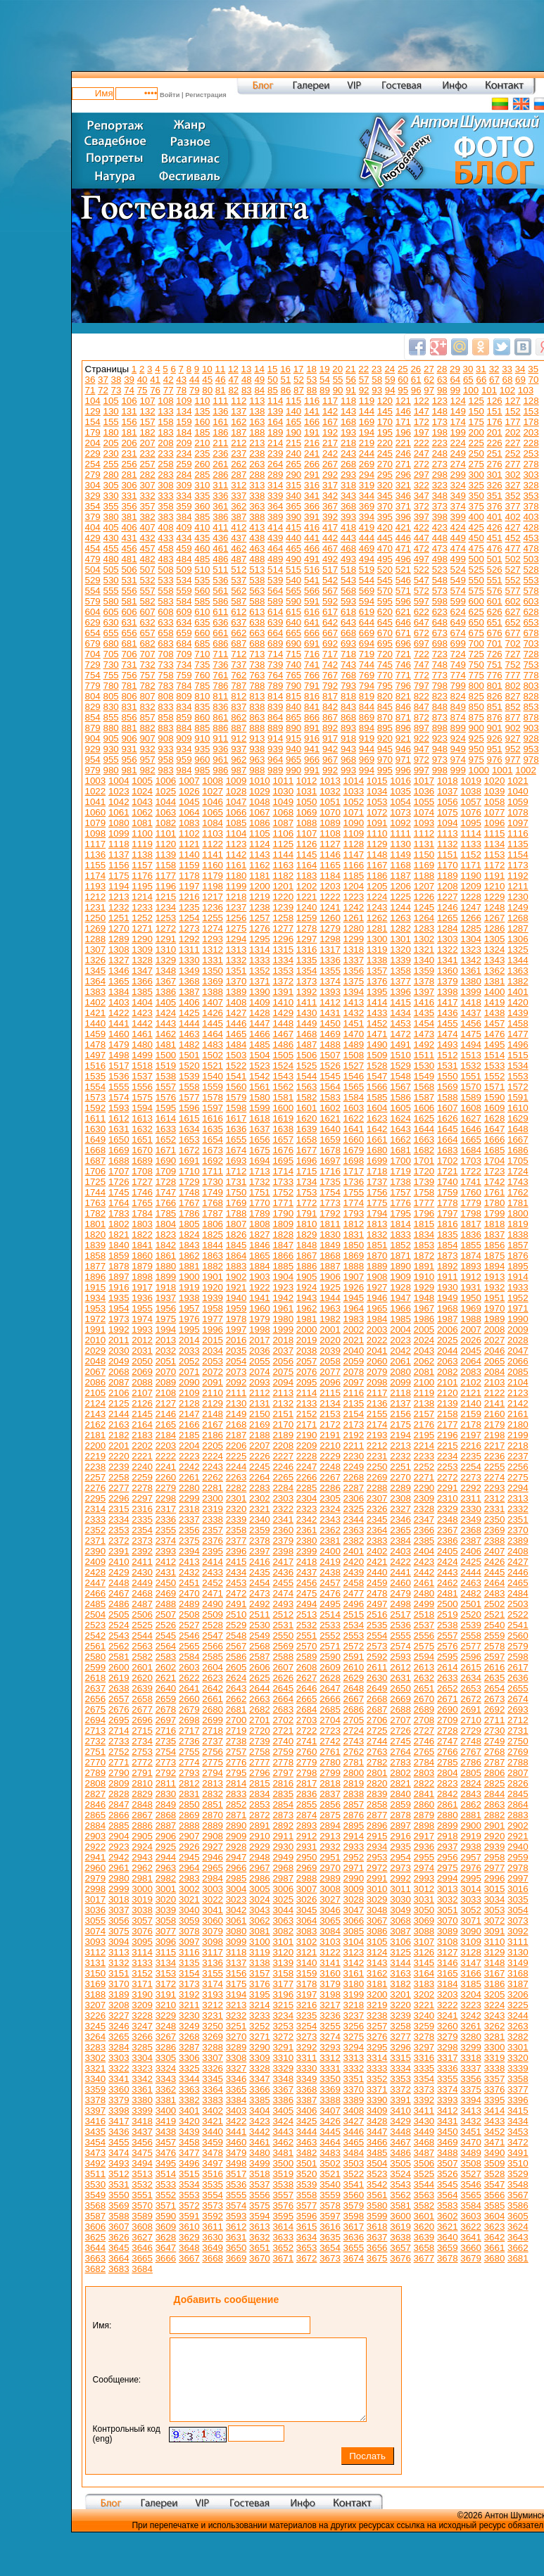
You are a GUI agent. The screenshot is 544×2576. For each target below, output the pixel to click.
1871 (400, 1255)
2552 (330, 1635)
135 (202, 411)
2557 (447, 1635)
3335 (424, 2068)
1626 (447, 1118)
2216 (470, 1445)
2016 (236, 1340)
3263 (518, 2026)
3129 (494, 1952)
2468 (142, 1593)
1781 (518, 1203)
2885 (118, 1825)
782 (147, 685)
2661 (212, 1699)
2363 (354, 1530)
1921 (236, 1287)
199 (458, 432)
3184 (447, 1984)
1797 (447, 1213)
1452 (377, 1023)
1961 (282, 1308)
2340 (259, 1519)
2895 (354, 1825)
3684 (142, 2269)
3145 (424, 1963)
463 (257, 548)
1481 (166, 1044)
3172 (166, 1984)
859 (183, 717)
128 (530, 400)
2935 (400, 1846)
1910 (424, 1276)
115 (293, 400)
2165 (166, 1424)
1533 (494, 1065)
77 (168, 390)
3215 (282, 2005)
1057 (470, 802)
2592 (377, 1656)
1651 (142, 1139)
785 (202, 685)
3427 (354, 2121)
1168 (400, 865)
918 (348, 738)
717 (330, 654)
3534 (189, 2184)
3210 (166, 2005)
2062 (424, 1361)
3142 (354, 1963)
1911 (447, 1276)
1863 (212, 1255)
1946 (377, 1298)
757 (147, 675)
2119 (424, 1393)
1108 (330, 833)
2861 (447, 1804)
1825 (212, 1234)
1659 (330, 1139)
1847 (282, 1245)
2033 (189, 1350)
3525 (424, 2174)
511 (220, 569)
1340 (424, 960)
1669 (118, 1150)
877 (512, 717)
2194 (400, 1435)
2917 (424, 1836)
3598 (354, 2216)
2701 (259, 1720)
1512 (447, 1055)
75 (142, 390)
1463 (189, 1034)
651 (494, 622)
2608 (306, 1667)
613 (257, 612)
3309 (259, 2057)
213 (257, 443)
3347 (259, 2079)
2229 (330, 1456)
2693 (518, 1709)
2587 (259, 1656)
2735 (166, 1741)
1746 (142, 1192)
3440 (212, 2131)
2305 (330, 1498)
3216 (306, 2005)
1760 (470, 1192)
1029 (259, 791)
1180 (236, 875)
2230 (354, 1456)
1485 (259, 1044)
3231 (212, 2015)
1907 (354, 1276)
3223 (470, 2005)
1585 (377, 1097)
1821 (118, 1234)
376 (494, 506)
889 (275, 728)
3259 (424, 2026)
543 (348, 580)
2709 (447, 1720)
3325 (189, 2068)
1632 (142, 1129)
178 (530, 422)
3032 (447, 1899)
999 (458, 770)
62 (429, 379)
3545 (447, 2184)
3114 (142, 1952)
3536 (236, 2184)
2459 (377, 1583)
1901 (212, 1276)
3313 (354, 2057)
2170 (282, 1424)
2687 (377, 1709)
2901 (494, 1825)
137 (238, 411)
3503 (354, 2163)
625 (476, 612)
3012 (424, 1889)
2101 (447, 1382)
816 (312, 696)
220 (385, 443)
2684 (306, 1709)
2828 (118, 1794)
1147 (354, 854)
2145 (142, 1414)
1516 (95, 1065)
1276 (259, 928)
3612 (236, 2226)
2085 (518, 1371)
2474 (282, 1593)
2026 (470, 1340)
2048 (95, 1361)
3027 (330, 1899)
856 (129, 717)
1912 (470, 1276)
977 (512, 759)
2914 (354, 1836)
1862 (189, 1255)
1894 (494, 1266)
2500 (447, 1604)
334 (183, 495)
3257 (377, 2026)
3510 (518, 2163)
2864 (518, 1804)
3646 (142, 2247)
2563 (142, 1646)
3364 (212, 2089)
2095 (306, 1382)
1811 (330, 1224)
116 (312, 400)
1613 (142, 1118)
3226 (95, 2015)
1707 (118, 1171)
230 (111, 453)
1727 (142, 1181)
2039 (330, 1350)
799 (458, 685)
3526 (447, 2174)
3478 (212, 2152)
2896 (377, 1825)
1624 (400, 1118)
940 (293, 749)
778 (530, 675)
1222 (330, 897)
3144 (400, 1963)
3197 (306, 1994)
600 (476, 601)
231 (129, 453)
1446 (236, 1023)
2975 (447, 1868)
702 (512, 643)
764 (275, 675)
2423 (424, 1561)
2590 (330, 1656)
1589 (470, 1097)
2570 (306, 1646)
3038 (142, 1910)
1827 (259, 1234)
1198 (212, 886)
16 (285, 369)
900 (476, 728)
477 (512, 548)
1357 (377, 970)
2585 (212, 1656)
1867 (306, 1255)
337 (238, 495)
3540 (330, 2184)
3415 (518, 2110)
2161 (518, 1414)
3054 (518, 1910)
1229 (494, 897)
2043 (424, 1350)
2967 (259, 1868)
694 (366, 643)
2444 (470, 1572)
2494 (306, 1604)
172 (421, 422)
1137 (118, 854)
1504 (259, 1055)
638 (257, 622)
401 (494, 517)
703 (530, 643)
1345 (95, 970)
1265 (447, 918)
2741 (306, 1741)
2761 (330, 1751)
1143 (259, 854)
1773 (330, 1203)
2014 (189, 1340)
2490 (212, 1604)
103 (525, 390)
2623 (212, 1678)
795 (385, 685)
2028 (518, 1340)
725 (476, 654)
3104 (354, 1941)
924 (458, 738)
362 (238, 506)
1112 (424, 833)
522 (421, 569)
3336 (447, 2068)
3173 (189, 1984)
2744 (377, 1741)
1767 (189, 1203)
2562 (118, 1646)
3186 (494, 1984)
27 (429, 369)
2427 (518, 1561)
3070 (447, 1920)
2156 (400, 1414)
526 (494, 569)
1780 (494, 1203)
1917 (142, 1287)
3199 (354, 1994)
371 (403, 506)
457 (147, 548)
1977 (212, 1319)
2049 (118, 1361)
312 (238, 485)
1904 (282, 1276)
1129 (377, 844)
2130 (236, 1403)
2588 (282, 1656)
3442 (259, 2131)
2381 (330, 1540)
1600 (282, 1108)
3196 (282, 1994)
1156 (118, 865)
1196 (166, 886)
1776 (400, 1203)
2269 (377, 1477)
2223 (189, 1456)
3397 (95, 2110)
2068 (118, 1371)
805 (111, 696)
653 (530, 622)
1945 (354, 1298)
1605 (400, 1108)
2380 (306, 1540)
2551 (306, 1635)
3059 (189, 1920)
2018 (282, 1340)
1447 (259, 1023)
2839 (377, 1794)
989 (275, 770)
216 (312, 443)
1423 (142, 1013)
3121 (306, 1952)
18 (311, 369)
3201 (400, 1994)
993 (348, 770)
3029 (377, 1899)
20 (337, 369)
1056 (447, 802)
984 (183, 770)
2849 (166, 1804)
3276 (377, 2036)
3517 (236, 2174)
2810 (142, 1783)
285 (202, 474)
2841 (424, 1794)
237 (238, 453)
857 (147, 717)
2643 (236, 1688)
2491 (236, 1604)
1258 (282, 918)
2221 (142, 1456)
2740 (282, 1741)
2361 (306, 1530)
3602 (447, 2216)
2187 (236, 1435)
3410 (400, 2110)
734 (183, 664)
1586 (400, 1097)
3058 (166, 1920)
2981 (142, 1878)
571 (403, 590)
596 (403, 601)
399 (458, 517)
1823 (166, 1234)
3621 (447, 2226)
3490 (494, 2152)
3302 (95, 2057)
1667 (518, 1139)
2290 (424, 1488)
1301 (400, 939)
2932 (330, 1846)
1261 (354, 918)
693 (348, 643)
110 (202, 400)
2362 (330, 1530)
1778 (447, 1203)
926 (494, 738)
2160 (494, 1414)
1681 (400, 1150)
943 (348, 749)
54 (325, 379)
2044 (447, 1350)
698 (440, 643)
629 (93, 622)
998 (440, 770)
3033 (470, 1899)
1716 (330, 1171)
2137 (400, 1403)
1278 (306, 928)
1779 (470, 1203)
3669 (236, 2258)
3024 (259, 1899)
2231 (377, 1456)
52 (298, 379)
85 (272, 390)
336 (220, 495)
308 (165, 485)
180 (111, 432)
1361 (470, 970)
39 (129, 379)
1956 (166, 1308)
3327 (236, 2068)
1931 (470, 1287)
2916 (400, 1836)
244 (366, 453)
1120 (166, 844)
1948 (424, 1298)
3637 (377, 2237)
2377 (236, 1540)
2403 (400, 1551)
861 (220, 717)
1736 (354, 1181)
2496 (354, 1604)
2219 (95, 1456)
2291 (447, 1488)
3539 (306, 2184)
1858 (95, 1255)
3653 (306, 2247)
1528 (377, 1065)
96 (416, 390)
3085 (354, 1931)
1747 (166, 1192)
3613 (259, 2226)
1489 (354, 1044)
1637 (259, 1129)
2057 (306, 1361)
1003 (95, 780)
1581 (282, 1097)
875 (476, 717)
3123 (354, 1952)
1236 (212, 907)
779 (93, 685)
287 (238, 474)
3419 (166, 2121)
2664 (282, 1699)
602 (512, 601)
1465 (236, 1034)
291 (312, 474)
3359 (95, 2089)
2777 (259, 1762)
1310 (166, 949)
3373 (424, 2089)
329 (93, 495)
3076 (142, 1931)
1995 (189, 1329)
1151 (447, 854)
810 (202, 696)
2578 (494, 1646)
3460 (236, 2142)
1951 (494, 1298)
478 (530, 548)
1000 (479, 770)
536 (220, 580)
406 (129, 527)
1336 (330, 960)
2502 (494, 1604)
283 (165, 474)
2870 (212, 1815)
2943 (142, 1857)
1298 (330, 939)
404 (93, 527)
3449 (424, 2131)
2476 (330, 1593)
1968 (447, 1308)
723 (440, 654)
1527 (354, 1065)
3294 (354, 2047)
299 (458, 474)
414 (275, 527)
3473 (95, 2152)
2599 (95, 1667)
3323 (142, 2068)
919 (366, 738)
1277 (282, 928)
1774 (354, 1203)
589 (275, 601)
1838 (518, 1234)
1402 (95, 1002)
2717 (189, 1730)
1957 (189, 1308)
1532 (470, 1065)
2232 (400, 1456)
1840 (118, 1245)
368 (348, 506)
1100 (142, 833)
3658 (424, 2247)
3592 (212, 2216)
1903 (259, 1276)
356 (129, 506)
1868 (330, 1255)
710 (202, 654)
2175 (400, 1424)
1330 (189, 960)
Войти (169, 94)
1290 (142, 939)
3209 (142, 2005)
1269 (95, 928)
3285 (142, 2047)
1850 (354, 1245)
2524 (118, 1625)
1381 (494, 981)
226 (494, 443)
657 (147, 633)
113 (257, 400)
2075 (282, 1371)
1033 (354, 791)
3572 (189, 2205)
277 (512, 464)
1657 (282, 1139)
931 (129, 749)
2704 (330, 1720)
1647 (494, 1129)
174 (458, 422)
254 (93, 464)
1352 (259, 970)
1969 (470, 1308)
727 (512, 654)
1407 (212, 1002)
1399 (470, 991)
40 (142, 379)
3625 (95, 2237)
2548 (236, 1635)
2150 (259, 1414)
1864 (236, 1255)
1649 (95, 1139)
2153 (330, 1414)
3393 (447, 2100)
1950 (470, 1298)
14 (259, 369)
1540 (212, 1076)
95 (403, 390)
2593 (400, 1656)
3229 (166, 2015)
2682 (259, 1709)
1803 (142, 1224)
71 (90, 390)
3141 (330, 1963)
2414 (212, 1561)
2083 (470, 1371)
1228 (470, 897)
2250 (377, 1466)
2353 (118, 1530)
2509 (212, 1614)
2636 (518, 1678)
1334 (282, 960)
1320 (400, 949)
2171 (306, 1424)
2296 (118, 1498)
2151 (282, 1414)
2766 (447, 1751)
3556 (259, 2195)
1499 (142, 1055)
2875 (330, 1815)
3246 (118, 2026)
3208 (118, 2005)
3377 (518, 2089)
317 (330, 485)
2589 (306, 1656)
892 (330, 728)
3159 (306, 1973)
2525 (142, 1625)
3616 (330, 2226)
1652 (166, 1139)
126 (494, 400)
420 (385, 527)
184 (183, 432)
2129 (212, 1403)
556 (129, 590)
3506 (424, 2163)
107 (147, 400)
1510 (400, 1055)
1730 (212, 1181)
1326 (95, 960)
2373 (142, 1540)
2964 (189, 1868)
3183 (424, 1984)
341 (312, 495)
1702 (447, 1160)
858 (165, 717)
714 (275, 654)
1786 (189, 1213)
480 (111, 559)
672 (421, 633)
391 (312, 517)
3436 (118, 2131)
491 (312, 559)
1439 (518, 1013)
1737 (377, 1181)
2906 (166, 1836)
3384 (236, 2100)
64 (455, 379)
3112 (95, 1952)
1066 (236, 812)
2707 (400, 1720)
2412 (166, 1561)
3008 (330, 1889)
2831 (189, 1794)
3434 (518, 2121)
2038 (306, 1350)
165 (293, 422)
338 (257, 495)
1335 (306, 960)
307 (147, 485)
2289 (400, 1488)
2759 (282, 1751)
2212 (377, 1445)
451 (494, 538)
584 (183, 601)
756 (129, 675)
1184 (330, 875)
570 (385, 590)
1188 (424, 875)
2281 (212, 1488)
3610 (189, 2226)
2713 (95, 1730)
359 (183, 506)
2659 (166, 1699)
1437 (470, 1013)
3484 (354, 2152)
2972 (377, 1868)
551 (494, 580)
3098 (212, 1941)
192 (330, 432)
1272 (166, 928)
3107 (424, 1941)
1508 (354, 1055)
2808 (95, 1783)
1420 (518, 1002)
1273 (189, 928)
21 (351, 369)
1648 (518, 1129)
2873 (282, 1815)
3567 (518, 2195)
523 (440, 569)
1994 (166, 1329)
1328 (142, 960)
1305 (494, 939)
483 (165, 559)
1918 (166, 1287)
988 (257, 770)
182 (147, 432)
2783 (400, 1762)
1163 (282, 865)
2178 (470, 1424)
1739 (424, 1181)
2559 (494, 1635)
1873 (447, 1255)
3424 (282, 2121)
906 (129, 738)
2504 (95, 1614)
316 (312, 485)
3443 (282, 2131)
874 (458, 717)
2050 (142, 1361)
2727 (424, 1730)
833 (165, 707)
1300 (377, 939)
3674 (354, 2258)
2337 (189, 1519)
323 (440, 485)
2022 (377, 1340)
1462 (166, 1034)
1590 (494, 1097)
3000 (142, 1889)
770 (385, 675)
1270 (118, 928)
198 (440, 432)
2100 (424, 1382)
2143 (95, 1414)
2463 (470, 1583)
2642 (212, 1688)
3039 (166, 1910)
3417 (118, 2121)
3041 (212, 1910)
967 (330, 759)
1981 (306, 1319)
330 (111, 495)
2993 (424, 1878)
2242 (189, 1466)
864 (275, 717)
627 (512, 612)
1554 (95, 1086)
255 (111, 464)
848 (440, 707)
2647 (330, 1688)
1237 (236, 907)
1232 (118, 907)
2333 (95, 1519)
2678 (166, 1709)
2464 (494, 1583)
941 (312, 749)
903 (530, 728)
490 (293, 559)
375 (476, 506)
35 (533, 369)
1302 (424, 939)
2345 (377, 1519)
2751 (95, 1751)
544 (366, 580)
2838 (354, 1794)
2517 (400, 1614)
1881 (189, 1266)
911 (220, 738)
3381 (166, 2100)
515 (293, 569)
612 (238, 612)
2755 (189, 1751)
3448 (400, 2131)
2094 (282, 1382)
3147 (470, 1963)
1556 (142, 1086)
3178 (306, 1984)
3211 (189, 2005)
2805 (470, 1773)
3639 (424, 2237)
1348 (166, 970)
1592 (95, 1108)
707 (147, 654)
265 (293, 464)
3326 (212, 2068)
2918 (447, 1836)
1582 (306, 1097)
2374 (166, 1540)
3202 (424, 1994)
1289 (118, 939)
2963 (166, 1868)
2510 (236, 1614)
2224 (212, 1456)
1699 (377, 1160)
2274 (494, 1477)
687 (238, 643)
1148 (377, 854)
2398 (282, 1551)
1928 (400, 1287)
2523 (95, 1625)
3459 (212, 2142)
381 (129, 517)
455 (111, 548)
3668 (212, 2258)
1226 (424, 897)
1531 (447, 1065)
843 (348, 707)
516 (312, 569)
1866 (282, 1255)
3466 (377, 2142)
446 (403, 538)
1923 (282, 1287)
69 (520, 379)
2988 (306, 1878)
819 (366, 696)
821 (403, 696)
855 (111, 717)
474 (458, 548)
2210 (330, 1445)
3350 (330, 2079)
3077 (166, 1931)
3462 (282, 2142)
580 (111, 601)
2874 (306, 1815)
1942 (282, 1298)
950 (476, 749)
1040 (518, 791)
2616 (494, 1667)
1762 (518, 1192)
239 (275, 453)
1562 (282, 1086)
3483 (330, 2152)
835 (202, 707)
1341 (447, 960)
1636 (236, 1129)
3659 (447, 2247)
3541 (354, 2184)
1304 (470, 939)
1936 (142, 1298)
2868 (166, 1815)
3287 (189, 2047)
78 (181, 390)
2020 (330, 1340)
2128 (189, 1403)
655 (111, 633)
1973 (118, 1319)
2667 (354, 1699)
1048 (259, 802)
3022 (212, 1899)
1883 (236, 1266)
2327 (400, 1509)
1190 (470, 875)
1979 (259, 1319)
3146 (447, 1963)
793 (348, 685)
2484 (518, 1593)
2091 (212, 1382)
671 (403, 633)
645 (385, 622)
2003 (377, 1329)
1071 (354, 812)
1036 (424, 791)
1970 (494, 1308)
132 (147, 411)
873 (440, 717)
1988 (470, 1319)
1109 (354, 833)
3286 (166, 2047)
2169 (259, 1424)
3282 (518, 2036)
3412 (447, 2110)
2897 (400, 1825)
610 (202, 612)
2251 (400, 1466)
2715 (142, 1730)
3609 (166, 2226)
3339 (518, 2068)
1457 (494, 1023)
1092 (400, 823)
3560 (354, 2195)
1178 (189, 875)
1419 (494, 1002)
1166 (354, 865)
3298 (447, 2047)
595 (385, 601)
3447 (377, 2131)
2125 (118, 1403)
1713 (259, 1171)
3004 (236, 1889)
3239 (400, 2015)
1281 (377, 928)
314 (275, 485)
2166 (189, 1424)
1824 (189, 1234)
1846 (259, 1245)
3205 (494, 1994)
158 (165, 422)
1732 (259, 1181)
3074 (95, 1931)
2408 (518, 1551)
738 (257, 664)
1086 (259, 823)
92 (364, 390)
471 (403, 548)
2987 (282, 1878)
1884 (259, 1266)
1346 (118, 970)
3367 (282, 2089)
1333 (259, 960)
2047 (518, 1350)
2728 (447, 1730)
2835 (282, 1794)
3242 (470, 2015)
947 (421, 749)
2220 (118, 1456)
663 (257, 633)
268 (348, 464)
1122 (212, 844)
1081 (142, 823)
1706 (95, 1171)
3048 (377, 1910)
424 (458, 527)
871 (403, 717)
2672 (470, 1699)
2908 (212, 1836)
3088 (424, 1931)
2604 (212, 1667)
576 (494, 590)
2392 (142, 1551)
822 (421, 696)
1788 (236, 1213)
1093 (424, 823)
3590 (166, 2216)
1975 (166, 1319)
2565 (189, 1646)
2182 (118, 1435)
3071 (470, 1920)
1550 (447, 1076)
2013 (166, 1340)
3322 (118, 2068)
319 (366, 485)
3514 (166, 2174)
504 (93, 569)
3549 (95, 2195)
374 (458, 506)
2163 (118, 1424)
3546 (470, 2184)
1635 (212, 1129)
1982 (330, 1319)
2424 (447, 1561)
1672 (189, 1150)
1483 (212, 1044)
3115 (166, 1952)
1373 (306, 981)
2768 (494, 1751)
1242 (354, 907)
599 (458, 601)
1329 (166, 960)
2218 (518, 1445)
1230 (518, 897)
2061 (400, 1361)
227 (512, 443)
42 (168, 379)
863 (257, 717)
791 (312, 685)
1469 (330, 1034)
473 (440, 548)
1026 (189, 791)
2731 (518, 1730)
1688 (118, 1160)
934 (183, 749)
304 (93, 485)
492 (330, 559)
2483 (494, 1593)
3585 (494, 2205)
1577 (189, 1097)
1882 (212, 1266)
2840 (400, 1794)
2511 (259, 1614)
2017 (259, 1340)
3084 (330, 1931)
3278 (424, 2036)
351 (494, 495)
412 (238, 527)
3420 (189, 2121)
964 (275, 759)
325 (476, 485)
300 (476, 474)
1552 (494, 1076)
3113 (118, 1952)
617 (330, 612)
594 (366, 601)
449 (458, 538)
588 (257, 601)
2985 (236, 1878)
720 (385, 654)
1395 (377, 991)
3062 (259, 1920)
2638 (118, 1688)
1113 (447, 833)
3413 (470, 2110)
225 (476, 443)
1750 (236, 1192)
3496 (189, 2163)
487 (238, 559)
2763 (377, 1751)
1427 (236, 1013)
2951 (330, 1857)
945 (385, 749)
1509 (377, 1055)
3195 (259, 1994)
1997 (236, 1329)
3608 (142, 2226)
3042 (236, 1910)
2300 (212, 1498)
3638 (400, 2237)
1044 (166, 802)
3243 (494, 2015)
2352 (95, 1530)
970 (385, 759)
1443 (166, 1023)
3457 (166, 2142)
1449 (306, 1023)
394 (366, 517)
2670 (424, 1699)
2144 (118, 1414)
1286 (494, 928)
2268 (354, 1477)
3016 (518, 1889)
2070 (166, 1371)
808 (165, 696)
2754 (166, 1751)
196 (403, 432)
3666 (166, 2258)
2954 (400, 1857)
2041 (377, 1350)
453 (530, 538)
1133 (470, 844)
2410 (118, 1561)
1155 (95, 865)
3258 (400, 2026)
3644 (95, 2247)
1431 (330, 1013)
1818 (494, 1224)
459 (183, 548)
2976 (470, 1868)
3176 (259, 1984)
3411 (424, 2110)
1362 (494, 970)
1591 (518, 1097)
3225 (518, 2005)
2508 (189, 1614)
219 (366, 443)
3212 (212, 2005)
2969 (306, 1868)
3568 (95, 2205)
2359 (259, 1530)
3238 (377, 2015)
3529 (518, 2174)
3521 (330, 2174)
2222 (166, 1456)
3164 (424, 1973)
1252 (142, 918)
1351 (236, 970)
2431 (166, 1572)
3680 (494, 2258)
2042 (400, 1350)
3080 (236, 1931)
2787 (494, 1762)
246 (403, 453)
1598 (236, 1108)
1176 (142, 875)
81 (220, 390)
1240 (306, 907)
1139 (166, 854)
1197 (189, 886)
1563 (306, 1086)
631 (129, 622)
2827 (95, 1794)
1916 (118, 1287)
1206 (400, 886)
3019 (142, 1899)
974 (458, 759)
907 (147, 738)
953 (530, 749)
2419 (330, 1561)
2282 (236, 1488)
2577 (470, 1646)
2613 (424, 1667)
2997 (518, 1878)
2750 (518, 1741)
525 (476, 569)
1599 (259, 1108)
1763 (95, 1203)
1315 (282, 949)
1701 (424, 1160)
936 (220, 749)
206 (129, 443)
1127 (330, 844)
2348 (447, 1519)
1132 (447, 844)
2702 (282, 1720)
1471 (377, 1034)
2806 (494, 1773)
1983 (354, 1319)
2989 (330, 1878)
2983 (189, 1878)
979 (93, 770)
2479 (400, 1593)
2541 (518, 1625)
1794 (377, 1213)
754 (93, 675)
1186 (377, 875)
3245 (95, 2026)
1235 (189, 907)
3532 (142, 2184)
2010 (95, 1340)
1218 (236, 897)
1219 (259, 897)
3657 (400, 2247)
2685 (330, 1709)
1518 (142, 1065)
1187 (400, 875)
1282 (400, 928)
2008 (494, 1329)
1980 (282, 1319)
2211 (354, 1445)
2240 (142, 1466)
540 (293, 580)
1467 (282, 1034)
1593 (118, 1108)
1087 (282, 823)
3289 (236, 2047)
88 (312, 390)
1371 (259, 981)
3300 (494, 2047)
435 (202, 538)
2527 (189, 1625)
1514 (494, 1055)
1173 (518, 865)
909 (183, 738)
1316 (306, 949)
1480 (142, 1044)
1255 (212, 918)
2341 (282, 1519)
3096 (166, 1941)
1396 (400, 991)
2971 (354, 1868)
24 (389, 369)
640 (293, 622)
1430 (306, 1013)
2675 (95, 1709)
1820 (95, 1234)
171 (403, 422)
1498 (118, 1055)
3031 (424, 1899)
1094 (447, 823)
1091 (377, 823)
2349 (470, 1519)
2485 (95, 1604)
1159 (189, 865)
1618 (259, 1118)
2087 (118, 1382)
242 (330, 453)
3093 (95, 1941)
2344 (354, 1519)
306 (129, 485)
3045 (306, 1910)
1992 (118, 1329)
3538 (282, 2184)
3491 (518, 2152)
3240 (424, 2015)
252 (512, 453)
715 (293, 654)
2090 (189, 1382)
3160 (330, 1973)
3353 (400, 2079)
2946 (212, 1857)
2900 (470, 1825)
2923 (118, 1846)
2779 (306, 1762)
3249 (189, 2026)
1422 (118, 1013)
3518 (259, 2174)
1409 (259, 1002)
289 (275, 474)
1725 (95, 1181)
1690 (166, 1160)
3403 (236, 2110)
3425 (306, 2121)
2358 (236, 1530)
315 (293, 485)
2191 (330, 1435)
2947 (236, 1857)
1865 (259, 1255)
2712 (518, 1720)
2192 (354, 1435)
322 (421, 485)
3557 (282, 2195)
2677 (142, 1709)
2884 (95, 1825)
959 (183, 759)
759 (183, 675)
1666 (494, 1139)
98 (442, 390)
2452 (212, 1583)
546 (403, 580)
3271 (259, 2036)
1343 (494, 960)
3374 (447, 2089)
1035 (400, 791)
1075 (447, 812)
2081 (424, 1371)
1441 (118, 1023)
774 (458, 675)
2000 (306, 1329)
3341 (118, 2079)
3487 (424, 2152)
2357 (212, 1530)
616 (312, 612)
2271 (424, 1477)
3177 (282, 1984)
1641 (354, 1129)
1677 (306, 1150)
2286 (330, 1488)
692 (330, 643)
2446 (518, 1572)
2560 (518, 1635)
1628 (494, 1118)
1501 (189, 1055)
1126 (306, 844)
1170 (447, 865)
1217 (212, 897)
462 (238, 548)
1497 (95, 1055)
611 (220, 612)
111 (220, 400)
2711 (494, 1720)
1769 (236, 1203)
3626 (118, 2237)
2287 (354, 1488)
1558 (189, 1086)
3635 (330, 2237)
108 (165, 400)
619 (366, 612)
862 (238, 717)
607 (147, 612)
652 (512, 622)
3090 (470, 1931)
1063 (166, 812)
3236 (330, 2015)
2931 (306, 1846)
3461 (259, 2142)
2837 (330, 1794)
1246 (447, 907)
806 (129, 696)
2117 (377, 1393)
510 (202, 569)
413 (257, 527)
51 (286, 379)
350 (476, 495)
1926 (354, 1287)
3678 (447, 2258)
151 (494, 411)
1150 (424, 854)
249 (458, 453)
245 (385, 453)
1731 (236, 1181)
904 (93, 738)
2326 (377, 1509)
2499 (424, 1604)
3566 (494, 2195)
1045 (189, 802)
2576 (447, 1646)
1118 (118, 844)
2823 (447, 1783)
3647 (166, 2247)
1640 (330, 1129)
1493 (447, 1044)
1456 (470, 1023)
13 (246, 369)
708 (165, 654)
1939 (212, 1298)
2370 (518, 1530)
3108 (447, 1941)
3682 (95, 2269)
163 (257, 422)
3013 (447, 1889)
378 (530, 506)
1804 (166, 1224)
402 (512, 517)
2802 (400, 1773)
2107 (142, 1393)
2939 (494, 1846)
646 (403, 622)
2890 (236, 1825)
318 (348, 485)
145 (385, 411)
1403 (118, 1002)
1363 (518, 970)
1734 (306, 1181)
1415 (400, 1002)
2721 (282, 1730)
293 (348, 474)
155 (111, 422)
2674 (518, 1699)
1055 (424, 802)
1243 (377, 907)
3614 (282, 2226)
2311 (470, 1498)
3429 (400, 2121)
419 (366, 527)
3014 (470, 1889)
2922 (95, 1846)
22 (363, 369)
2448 (118, 1583)
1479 (118, 1044)
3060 (212, 1920)
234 (183, 453)
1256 (236, 918)
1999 (282, 1329)
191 (312, 432)
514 (275, 569)
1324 (494, 949)
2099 (400, 1382)
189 (275, 432)
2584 (189, 1656)
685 (202, 643)
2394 (189, 1551)
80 (207, 390)
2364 (377, 1530)
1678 (330, 1150)
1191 (494, 875)
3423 (259, 2121)
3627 (142, 2237)
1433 (377, 1013)
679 (93, 643)
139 (275, 411)
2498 (400, 1604)
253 (530, 453)
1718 (377, 1171)
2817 (306, 1783)
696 (403, 643)
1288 (95, 939)
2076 (306, 1371)
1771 (282, 1203)
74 (129, 390)
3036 (95, 1910)
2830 (166, 1794)
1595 (166, 1108)
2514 (330, 1614)
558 (165, 590)
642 (330, 622)
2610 (354, 1667)
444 (366, 538)
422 (421, 527)
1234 (166, 907)
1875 (494, 1255)
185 (202, 432)
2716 (166, 1730)
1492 (424, 1044)
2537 (424, 1625)
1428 (259, 1013)
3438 (166, 2131)
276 (494, 464)
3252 (259, 2026)
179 (93, 432)
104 (93, 400)
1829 (306, 1234)
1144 (282, 854)
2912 (306, 1836)
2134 (330, 1403)
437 (238, 538)
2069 (142, 1371)
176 (494, 422)
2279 (166, 1488)
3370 (354, 2089)
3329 (282, 2068)
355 (111, 506)
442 (330, 538)
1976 (189, 1319)
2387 (470, 1540)
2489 (189, 1604)
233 (165, 453)
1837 (494, 1234)
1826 (236, 1234)
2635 (494, 1678)
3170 (118, 1984)
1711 (212, 1171)
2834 (259, 1794)
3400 (166, 2110)
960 (202, 759)
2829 (142, 1794)
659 (183, 633)
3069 (424, 1920)
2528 (212, 1625)
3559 (330, 2195)
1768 (212, 1203)
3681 (518, 2258)
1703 (470, 1160)
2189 (282, 1435)
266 (312, 464)
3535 (212, 2184)
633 (165, 622)
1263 (400, 918)
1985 (400, 1319)
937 (238, 749)
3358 (518, 2079)
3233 (259, 2015)
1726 (118, 1181)
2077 (330, 1371)
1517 (118, 1065)
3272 (282, 2036)
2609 (330, 1667)
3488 (447, 2152)
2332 (518, 1509)
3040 (189, 1910)
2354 (142, 1530)
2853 (259, 1804)
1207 (424, 886)
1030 (282, 791)
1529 (400, 1065)
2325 (354, 1509)
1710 (189, 1171)
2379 (282, 1540)
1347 (142, 970)
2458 (354, 1583)
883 (165, 728)
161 (220, 422)
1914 (518, 1276)
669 (366, 633)
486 (220, 559)
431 (129, 538)
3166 (470, 1973)
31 (481, 369)
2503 (518, 1604)
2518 (424, 1614)
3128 (470, 1952)
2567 (236, 1646)
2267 (330, 1477)
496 (403, 559)
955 (111, 759)
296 (403, 474)
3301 (518, 2047)
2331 (494, 1509)
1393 (330, 991)
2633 (447, 1678)
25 (403, 369)
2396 (236, 1551)
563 (257, 590)
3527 (470, 2174)
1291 (166, 939)
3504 (377, 2163)
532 (147, 580)
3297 (424, 2047)
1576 (166, 1097)
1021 (518, 780)
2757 (236, 1751)
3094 (118, 1941)
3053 (494, 1910)
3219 (377, 2005)
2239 (118, 1466)
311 (220, 485)
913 (257, 738)
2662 (236, 1699)
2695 (118, 1720)
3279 (447, 2036)
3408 (354, 2110)
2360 (282, 1530)
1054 (400, 802)
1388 (212, 991)
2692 (494, 1709)
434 (183, 538)
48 (246, 379)
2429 (118, 1572)
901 (494, 728)
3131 (95, 1963)
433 (165, 538)
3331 (330, 2068)
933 (165, 749)
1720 (424, 1171)
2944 (166, 1857)
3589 (142, 2216)
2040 (354, 1350)
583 (165, 601)
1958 (212, 1308)
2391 (118, 1551)
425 (476, 527)
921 (403, 738)
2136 (377, 1403)
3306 (189, 2057)
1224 (377, 897)
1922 (259, 1287)
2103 (494, 1382)
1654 (212, 1139)
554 (93, 590)
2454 (259, 1583)
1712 (236, 1171)
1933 (518, 1287)
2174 (377, 1424)
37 (103, 379)
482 (147, 559)
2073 (236, 1371)
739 (275, 664)
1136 (95, 854)
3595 (282, 2216)
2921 (518, 1836)
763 (257, 675)
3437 (142, 2131)
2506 (142, 1614)
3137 (236, 1963)
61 (416, 379)
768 (348, 675)
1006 (166, 780)
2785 (447, 1762)
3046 (330, 1910)
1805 (189, 1224)
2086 (95, 1382)
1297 (306, 939)
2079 (377, 1371)
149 (458, 411)
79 (194, 390)
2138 (424, 1403)
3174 (212, 1984)
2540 (494, 1625)
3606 (95, 2226)
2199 (518, 1435)
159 (183, 422)
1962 (306, 1308)
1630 (95, 1129)
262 (238, 464)
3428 (377, 2121)
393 (348, 517)
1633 (166, 1129)
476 (494, 548)
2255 (494, 1466)
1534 (518, 1065)
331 (129, 495)
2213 (400, 1445)
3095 (142, 1941)
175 (476, 422)
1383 (95, 991)
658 (165, 633)
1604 (377, 1108)
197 (421, 432)
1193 (95, 886)
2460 (400, 1583)
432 (147, 538)
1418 (470, 1002)
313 (257, 485)
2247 (306, 1466)
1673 (212, 1150)
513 (257, 569)
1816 (447, 1224)
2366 (424, 1530)
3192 (189, 1994)
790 (293, 685)
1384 (118, 991)
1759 (447, 1192)
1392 (306, 991)
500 (476, 559)
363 (257, 506)
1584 (354, 1097)
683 (165, 643)
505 (111, 569)
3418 (142, 2121)
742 (330, 664)
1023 (118, 791)
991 (312, 770)
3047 (354, 1910)
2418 (306, 1561)
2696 (142, 1720)
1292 (189, 939)
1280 (354, 928)
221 (403, 443)
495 (385, 559)
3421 (212, 2121)
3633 (282, 2237)
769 (366, 675)
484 (183, 559)
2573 (377, 1646)
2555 (400, 1635)
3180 (354, 1984)
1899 (166, 1276)
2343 (330, 1519)
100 (471, 390)
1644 (424, 1129)
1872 (424, 1255)
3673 (330, 2258)
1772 (306, 1203)
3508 (470, 2163)
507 (147, 569)
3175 (236, 1984)
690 (293, 643)
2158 (447, 1414)
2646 (306, 1688)
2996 (494, 1878)
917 (330, 738)
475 (476, 548)
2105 (95, 1393)
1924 (306, 1287)
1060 (95, 812)
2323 (306, 1509)
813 (257, 696)
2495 (330, 1604)
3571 (166, 2205)
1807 (236, 1224)
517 (330, 569)
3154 (189, 1973)
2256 (518, 1466)
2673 (494, 1699)
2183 (142, 1435)
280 (111, 474)
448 (440, 538)
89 (325, 390)
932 (147, 749)
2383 (377, 1540)
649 (458, 622)
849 (458, 707)
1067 (259, 812)
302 (512, 474)
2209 (306, 1445)
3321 (95, 2068)
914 (275, 738)
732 (147, 664)
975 (476, 759)
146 (403, 411)
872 (421, 717)
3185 (470, 1984)
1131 (424, 844)
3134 (166, 1963)
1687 (95, 1160)
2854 (282, 1804)
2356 (189, 1530)
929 (93, 749)
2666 (330, 1699)
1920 (212, 1287)
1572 (518, 1086)
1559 (212, 1086)
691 (312, 643)
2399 (306, 1551)
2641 (189, 1688)
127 (512, 400)
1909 (400, 1276)
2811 (166, 1783)
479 (93, 559)
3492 (95, 2163)
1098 (95, 833)
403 (530, 517)
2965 (212, 1868)
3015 (494, 1889)
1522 (236, 1065)
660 (202, 633)
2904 (118, 1836)
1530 (424, 1065)
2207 (259, 1445)
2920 (494, 1836)
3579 (354, 2205)
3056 (118, 1920)
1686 (518, 1150)
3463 (306, 2142)
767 (330, 675)
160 (202, 422)
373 (440, 506)
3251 (236, 2026)
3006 (282, 1889)
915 (293, 738)
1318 (354, 949)
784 (183, 685)
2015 (212, 1340)
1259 (306, 918)
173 (440, 422)
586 (220, 601)
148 (440, 411)
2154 (354, 1414)
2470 (189, 1593)
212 (238, 443)
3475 (142, 2152)
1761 (494, 1192)
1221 (306, 897)
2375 (189, 1540)
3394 (470, 2100)
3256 (354, 2026)
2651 (424, 1688)
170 (385, 422)
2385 (424, 1540)
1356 (354, 970)
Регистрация (205, 94)
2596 (470, 1656)
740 (293, 664)
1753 (306, 1192)
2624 (236, 1678)
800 (476, 685)
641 (312, 622)
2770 (95, 1762)
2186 (212, 1435)
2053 (212, 1361)
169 (366, 422)
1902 (236, 1276)
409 (183, 527)
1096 (494, 823)
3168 (518, 1973)
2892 (282, 1825)
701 (494, 643)
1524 (282, 1065)
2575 (424, 1646)
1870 (377, 1255)
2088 (142, 1382)
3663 (95, 2258)
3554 (212, 2195)
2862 (470, 1804)
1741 (470, 1181)
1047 (236, 802)
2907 (189, 1836)
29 (455, 369)
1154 (518, 854)
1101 (166, 833)
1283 (424, 928)
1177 (166, 875)
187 (238, 432)
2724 (354, 1730)
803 (530, 685)
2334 (118, 1519)
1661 (377, 1139)
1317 (330, 949)
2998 (95, 1889)
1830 (330, 1234)
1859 (118, 1255)
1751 (259, 1192)
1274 (212, 928)
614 (275, 612)
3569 (118, 2205)
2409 (95, 1561)
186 (220, 432)
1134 (494, 844)
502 (512, 559)
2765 (424, 1751)
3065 (330, 1920)
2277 (118, 1488)
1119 (142, 844)
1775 (377, 1203)
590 (293, 601)
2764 (400, 1751)
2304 (306, 1498)
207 (147, 443)
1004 (118, 780)
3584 (470, 2205)
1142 (236, 854)
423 (440, 527)
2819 (354, 1783)
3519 (282, 2174)
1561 (259, 1086)
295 (385, 474)
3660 (470, 2247)
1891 (424, 1266)
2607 (282, 1667)
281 (129, 474)
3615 (306, 2226)
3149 (518, 1963)
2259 (142, 1477)
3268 (189, 2036)
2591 (354, 1656)
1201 (282, 886)
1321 (424, 949)
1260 (330, 918)
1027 (212, 791)
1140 (189, 854)
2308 (400, 1498)
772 (421, 675)
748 (440, 664)
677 (512, 633)
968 (348, 759)
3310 (282, 2057)
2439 (354, 1572)
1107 (306, 833)
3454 (95, 2142)
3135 (189, 1963)
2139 (447, 1403)
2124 (95, 1403)
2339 (236, 1519)
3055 (95, 1920)
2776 (236, 1762)
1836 (470, 1234)
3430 (424, 2121)
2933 (354, 1846)
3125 (400, 1952)
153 (530, 411)
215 (293, 443)
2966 (236, 1868)
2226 (259, 1456)
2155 (377, 1414)
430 (111, 538)
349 (458, 495)
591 (312, 601)
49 (259, 379)
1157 (142, 865)
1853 (424, 1245)
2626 (282, 1678)
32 (494, 369)
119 (366, 400)
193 (348, 432)
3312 (330, 2057)
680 (111, 643)
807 (147, 696)
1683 (447, 1150)
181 (129, 432)
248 (440, 453)
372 (421, 506)
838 (257, 707)
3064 (306, 1920)
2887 (166, 1825)
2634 (470, 1678)
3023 (236, 1899)
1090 (354, 823)
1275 (236, 928)
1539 (189, 1076)
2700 (236, 1720)
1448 (282, 1023)
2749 (494, 1741)
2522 (518, 1614)
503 (530, 559)
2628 (330, 1678)
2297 (142, 1498)
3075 (118, 1931)
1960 (259, 1308)
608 (165, 612)
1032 (330, 791)
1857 (518, 1245)
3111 (518, 1941)
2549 (259, 1635)
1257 (259, 918)
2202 (142, 1445)
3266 (142, 2036)
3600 (400, 2216)
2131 (259, 1403)
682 (147, 643)
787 (238, 685)
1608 (470, 1108)
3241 (447, 2015)
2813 (212, 1783)
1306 (518, 939)
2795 (236, 1773)
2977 (494, 1868)
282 (147, 474)
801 (494, 685)
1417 (447, 1002)
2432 (189, 1572)
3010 (377, 1889)
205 (111, 443)
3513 (142, 2174)
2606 (259, 1667)
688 (257, 643)
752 (512, 664)
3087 (400, 1931)
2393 (166, 1551)
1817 (470, 1224)
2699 (212, 1720)
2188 (259, 1435)
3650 (236, 2247)
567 (330, 590)
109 (183, 400)
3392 (424, 2100)
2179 (494, 1424)
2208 (282, 1445)
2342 (306, 1519)
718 (348, 654)
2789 (95, 1773)
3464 (330, 2142)
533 (165, 580)
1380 (470, 981)
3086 (377, 1931)
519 (366, 569)
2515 (354, 1614)
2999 (118, 1889)
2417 (282, 1561)
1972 (95, 1319)
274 (458, 464)
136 (220, 411)
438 (257, 538)
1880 (166, 1266)
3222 (447, 2005)
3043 (259, 1910)
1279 (330, 928)
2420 (354, 1561)
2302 (259, 1498)
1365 (118, 981)
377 (512, 506)
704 (93, 654)
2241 (166, 1466)
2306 (354, 1498)
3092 (518, 1931)
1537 (142, 1076)
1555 (118, 1086)
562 (238, 590)
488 (257, 559)
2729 (470, 1730)
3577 (306, 2205)
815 (293, 696)
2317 (166, 1509)
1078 (518, 812)
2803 (424, 1773)
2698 (189, 1720)
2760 (306, 1751)
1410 (282, 1002)
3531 (118, 2184)
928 (530, 738)
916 (312, 738)
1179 (212, 875)
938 (257, 749)
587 (238, 601)
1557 (166, 1086)
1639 (306, 1129)
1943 (306, 1298)
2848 (142, 1804)
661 (220, 633)
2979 (95, 1878)
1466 (259, 1034)
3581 (400, 2205)
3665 (142, 2258)
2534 (354, 1625)
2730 (494, 1730)
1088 (306, 823)
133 (165, 411)
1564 (330, 1086)
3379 (118, 2100)
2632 (424, 1678)
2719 (236, 1730)
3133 (142, 1963)
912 (238, 738)
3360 (118, 2089)
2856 (330, 1804)
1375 (354, 981)
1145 (306, 854)
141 (312, 411)
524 (458, 569)
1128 (354, 844)
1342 (470, 960)
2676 (118, 1709)
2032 (166, 1350)
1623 (377, 1118)
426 (494, 527)
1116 (518, 833)
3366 (259, 2089)
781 (129, 685)
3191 (166, 1994)
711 (220, 654)
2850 (189, 1804)
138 (257, 411)
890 (293, 728)
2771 (118, 1762)
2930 (282, 1846)
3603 (470, 2216)
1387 (189, 991)
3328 (259, 2068)
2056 (282, 1361)
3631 (236, 2237)
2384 (400, 1540)
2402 (377, 1551)
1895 (518, 1266)
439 (275, 538)
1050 (306, 802)
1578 (212, 1097)
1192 (518, 875)
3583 (447, 2205)
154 (93, 422)
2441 (400, 1572)
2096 (330, 1382)
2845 (518, 1794)
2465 (518, 1583)
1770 (259, 1203)
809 (183, 696)
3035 (518, 1899)
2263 (236, 1477)
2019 (306, 1340)
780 (111, 685)
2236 (494, 1456)
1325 (518, 949)
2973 (400, 1868)
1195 (142, 886)
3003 (212, 1889)
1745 (118, 1192)
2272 (447, 1477)
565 (293, 590)
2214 (424, 1445)
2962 (142, 1868)
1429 (282, 1013)
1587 (424, 1097)
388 (257, 517)
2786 (470, 1762)
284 (183, 474)
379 (93, 517)
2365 (400, 1530)
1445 (212, 1023)
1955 (142, 1308)
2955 (424, 1857)
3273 (306, 2036)
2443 (447, 1572)
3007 (306, 1889)
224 (458, 443)
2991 (377, 1878)
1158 (166, 865)
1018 (447, 780)
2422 (400, 1561)
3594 (259, 2216)
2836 (306, 1794)
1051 (330, 802)
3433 (494, 2121)
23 (377, 369)
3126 (424, 1952)
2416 (259, 1561)
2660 (189, 1699)
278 (530, 464)
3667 (189, 2258)
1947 (400, 1298)
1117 (95, 844)
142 (330, 411)
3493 (118, 2163)
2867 (142, 1815)
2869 (189, 1815)
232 (147, 453)
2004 (400, 1329)
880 (111, 728)
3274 (330, 2036)
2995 (470, 1878)
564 (275, 590)
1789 (259, 1213)
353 (530, 495)
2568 (259, 1646)
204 (93, 443)
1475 (470, 1034)
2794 (212, 1773)
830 (111, 707)
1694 (259, 1160)
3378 (95, 2100)
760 (202, 675)
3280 (470, 2036)
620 (385, 612)
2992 (400, 1878)
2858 (377, 1804)
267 (330, 464)
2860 (424, 1804)
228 (530, 443)
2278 (142, 1488)
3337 (470, 2068)
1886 (306, 1266)
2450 (166, 1583)
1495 (494, 1044)
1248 (494, 907)
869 (366, 717)
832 (147, 707)
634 (183, 622)
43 (181, 379)
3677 (424, 2258)
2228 (306, 1456)
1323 (470, 949)
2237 (518, 1456)
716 (312, 654)
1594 (142, 1108)
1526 (330, 1065)
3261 (470, 2026)
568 (348, 590)
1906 (330, 1276)
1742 (494, 1181)
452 (512, 538)
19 (325, 369)
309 (183, 485)
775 (476, 675)
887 (238, 728)
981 (129, 770)
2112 (259, 1393)
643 (348, 622)
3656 (377, 2247)
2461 (424, 1583)
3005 (259, 1889)
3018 (118, 1899)
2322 (282, 1509)
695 (385, 643)
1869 (354, 1255)
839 (275, 707)
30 (468, 369)
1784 (142, 1213)
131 (129, 411)
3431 (447, 2121)
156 (129, 422)
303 (530, 474)
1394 (354, 991)
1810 (306, 1224)
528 (530, 569)
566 (312, 590)
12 (233, 369)
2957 (470, 1857)
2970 (330, 1868)
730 (111, 664)
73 (116, 390)
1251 (118, 918)
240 (293, 453)
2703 (306, 1720)
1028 (236, 791)
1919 (189, 1287)
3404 (259, 2110)
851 (494, 707)
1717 (354, 1171)
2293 (494, 1488)
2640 (166, 1688)
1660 (354, 1139)
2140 (470, 1403)
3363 (189, 2089)
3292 (306, 2047)
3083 (306, 1931)
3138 (259, 1963)
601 (494, 601)
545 (385, 580)
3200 (377, 1994)
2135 (354, 1403)
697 (421, 643)
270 (385, 464)
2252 (424, 1466)
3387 (306, 2100)
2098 (377, 1382)
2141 (494, 1403)
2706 (377, 1720)
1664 (447, 1139)
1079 (95, 823)
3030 (400, 1899)
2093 (259, 1382)
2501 (470, 1604)
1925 (330, 1287)
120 (385, 400)
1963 (330, 1308)
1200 (259, 886)
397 (421, 517)
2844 (494, 1794)
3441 (236, 2131)
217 (330, 443)
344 (366, 495)
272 (421, 464)
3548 (518, 2184)
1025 (166, 791)
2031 (142, 1350)
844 (366, 707)
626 (494, 612)
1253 (166, 918)
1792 (330, 1213)
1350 (212, 970)
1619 (282, 1118)
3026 (306, 1899)
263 (257, 464)
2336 (166, 1519)
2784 (424, 1762)
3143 (377, 1963)
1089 (330, 823)
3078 (189, 1931)
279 (93, 474)
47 (233, 379)
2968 (282, 1868)
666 (312, 633)
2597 (494, 1656)
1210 (494, 886)
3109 (470, 1941)
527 (512, 569)
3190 (142, 1994)
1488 (330, 1044)
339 (275, 495)
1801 (95, 1224)
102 (507, 390)
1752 (282, 1192)
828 (530, 696)
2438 (330, 1572)
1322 (447, 949)
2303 (282, 1498)
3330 (306, 2068)
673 (440, 633)
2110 (212, 1393)
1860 (142, 1255)
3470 (470, 2142)
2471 (212, 1593)
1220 (282, 897)
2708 (424, 1720)
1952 (518, 1298)
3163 (400, 1973)
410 (202, 527)
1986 (424, 1319)
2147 (189, 1414)
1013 (330, 780)
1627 (470, 1118)
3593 (236, 2216)
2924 (142, 1846)
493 (348, 559)
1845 (236, 1245)
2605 (236, 1667)
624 (458, 612)
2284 (282, 1488)
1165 (330, 865)
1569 (447, 1086)
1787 (212, 1213)
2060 (377, 1361)
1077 (494, 812)
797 (421, 685)
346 (403, 495)
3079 (212, 1931)
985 (202, 770)
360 (202, 506)
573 (440, 590)
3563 (424, 2195)
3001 (166, 1889)
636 (220, 622)
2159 (470, 1414)
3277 (400, 2036)
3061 (236, 1920)
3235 (306, 2015)
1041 (95, 802)
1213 (118, 897)
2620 (142, 1678)
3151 (118, 1973)
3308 (236, 2057)
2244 (236, 1466)
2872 (259, 1815)
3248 (166, 2026)
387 (238, 517)
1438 (494, 1013)
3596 (306, 2216)
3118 (236, 1952)
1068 (282, 812)
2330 (470, 1509)
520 (385, 569)
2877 (377, 1815)
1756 (377, 1192)
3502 (330, 2163)
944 (366, 749)
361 (220, 506)
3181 (377, 1984)
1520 (189, 1065)
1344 (518, 960)
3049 (400, 1910)
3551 (142, 2195)
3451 (470, 2131)
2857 (354, 1804)
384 (183, 517)
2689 (424, 1709)
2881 (470, 1815)
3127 (447, 1952)
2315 (118, 1509)
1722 (470, 1171)
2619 (118, 1678)
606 (129, 612)
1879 (142, 1266)
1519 (166, 1065)
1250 (95, 918)
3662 (518, 2247)
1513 (470, 1055)
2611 (377, 1667)
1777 (424, 1203)
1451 (354, 1023)
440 (293, 538)
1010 (259, 780)
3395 (494, 2100)
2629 (354, 1678)
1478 (95, 1044)
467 (330, 548)
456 (129, 548)
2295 (95, 1498)
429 (93, 538)
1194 (118, 886)
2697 (166, 1720)
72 (103, 390)
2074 (259, 1371)
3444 (306, 2131)
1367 (166, 981)
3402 (212, 2110)
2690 (447, 1709)
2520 (470, 1614)
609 (183, 612)
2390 (95, 1551)
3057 (142, 1920)
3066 (354, 1920)
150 (476, 411)
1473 (424, 1034)
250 (476, 453)
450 (476, 538)
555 (111, 590)
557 (147, 590)
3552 (166, 2195)
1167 (377, 865)
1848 (306, 1245)
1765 (142, 1203)
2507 (166, 1614)
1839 (95, 1245)
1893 (470, 1266)
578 (530, 590)
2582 (142, 1656)
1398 (447, 991)
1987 (447, 1319)
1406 (189, 1002)
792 (330, 685)
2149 (236, 1414)
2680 (212, 1709)
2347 (424, 1519)
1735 (330, 1181)
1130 (400, 844)
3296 (400, 2047)
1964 (354, 1308)
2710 (470, 1720)
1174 (95, 875)
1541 (236, 1076)
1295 (259, 939)
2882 (494, 1815)
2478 (377, 1593)
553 (530, 580)
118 (348, 400)
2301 (236, 1498)
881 (129, 728)
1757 (400, 1192)
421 (403, 527)
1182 (282, 875)
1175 (118, 875)
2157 (424, 1414)
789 (275, 685)
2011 (118, 1340)
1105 (259, 833)
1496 (518, 1044)
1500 (166, 1055)
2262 (212, 1477)
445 (385, 538)
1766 (166, 1203)
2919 (470, 1836)
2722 (306, 1730)
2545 (166, 1635)
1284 (447, 928)
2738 (236, 1741)
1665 (470, 1139)
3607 (118, 2226)
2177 (447, 1424)
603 (530, 601)
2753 (142, 1751)
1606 (424, 1108)
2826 (518, 1783)
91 (351, 390)
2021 (354, 1340)
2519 (447, 1614)
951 (494, 749)
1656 (259, 1139)
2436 (282, 1572)
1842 (166, 1245)
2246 (282, 1466)
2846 (95, 1804)
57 (364, 379)
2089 (166, 1382)
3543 (400, 2184)
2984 (212, 1878)
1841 (142, 1245)
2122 (494, 1393)
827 (512, 696)
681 (129, 643)
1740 (447, 1181)
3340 (95, 2079)
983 (165, 770)
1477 (518, 1034)
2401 (354, 1551)
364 (275, 506)
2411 (142, 1561)
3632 (259, 2237)
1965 (377, 1308)
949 (458, 749)
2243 (212, 1466)
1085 (236, 823)
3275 (354, 2036)
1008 (212, 780)
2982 (166, 1878)
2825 (494, 1783)
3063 (282, 1920)
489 (275, 559)
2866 (118, 1815)
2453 (236, 1583)
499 (458, 559)
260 (202, 464)
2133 (306, 1403)
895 (385, 728)
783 (165, 685)
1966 (400, 1308)
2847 (118, 1804)
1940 (236, 1298)
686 (220, 643)
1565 (354, 1086)
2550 (282, 1635)
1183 (306, 875)
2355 (166, 1530)
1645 (447, 1129)
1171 (470, 865)
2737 (212, 1741)
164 (275, 422)
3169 (95, 1984)
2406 (470, 1551)
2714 (118, 1730)
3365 (236, 2089)
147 (421, 411)
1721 (447, 1171)
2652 (447, 1688)
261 (220, 464)
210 (202, 443)
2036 (259, 1350)
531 (129, 580)
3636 (354, 2237)
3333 (377, 2068)
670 (385, 633)
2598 (518, 1656)
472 (421, 548)
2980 (118, 1878)
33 (507, 369)
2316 (142, 1509)
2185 (189, 1435)
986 (220, 770)
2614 (447, 1667)
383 (165, 517)
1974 (142, 1319)
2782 (377, 1762)
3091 (494, 1931)
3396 (518, 2100)
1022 (95, 791)
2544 (142, 1635)
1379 (447, 981)
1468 (306, 1034)
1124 (259, 844)
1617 (236, 1118)
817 (330, 696)
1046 (212, 802)
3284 (118, 2047)
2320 (236, 1509)
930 (111, 749)
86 (286, 390)
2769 (518, 1751)
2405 (447, 1551)
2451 (189, 1583)
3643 (518, 2237)
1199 (236, 886)
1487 (306, 1044)
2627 (306, 1678)
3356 (470, 2079)
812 (238, 696)
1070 (330, 812)
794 (366, 685)
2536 (400, 1625)
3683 (118, 2269)
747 (421, 664)
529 (93, 580)
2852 (236, 1804)
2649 (377, 1688)
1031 (306, 791)
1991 (95, 1329)
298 (440, 474)
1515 (518, 1055)
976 (494, 759)
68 (507, 379)
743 (348, 664)
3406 (306, 2110)
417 (330, 527)
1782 (95, 1213)
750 (476, 664)
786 (220, 685)
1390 (259, 991)
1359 (424, 970)
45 (207, 379)
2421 (377, 1561)
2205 (212, 1445)
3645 (118, 2247)
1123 (236, 844)
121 (403, 400)
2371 (95, 1540)
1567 (400, 1086)
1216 (189, 897)
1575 (142, 1097)
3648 (189, 2247)
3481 (282, 2152)
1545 (330, 1076)
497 (421, 559)
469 (366, 548)
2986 (259, 1878)
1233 (142, 907)
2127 (166, 1403)
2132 (282, 1403)
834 (183, 707)
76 (155, 390)
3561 (377, 2195)
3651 (259, 2247)
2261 (189, 1477)
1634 (189, 1129)
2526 (166, 1625)
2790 (118, 1773)
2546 (189, 1635)
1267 (494, 918)
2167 (212, 1424)
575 (476, 590)
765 (293, 675)
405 (111, 527)
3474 (118, 2152)
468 (348, 548)
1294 (236, 939)
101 (489, 390)
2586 (236, 1656)
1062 (142, 812)
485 (202, 559)
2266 (306, 1477)
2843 (470, 1794)
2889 (212, 1825)
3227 (118, 2015)
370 (385, 506)
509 (183, 569)
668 (348, 633)
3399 (142, 2110)
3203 (447, 1994)
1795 (400, 1213)
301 (494, 474)
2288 (377, 1488)
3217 (330, 2005)
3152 (142, 1973)
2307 (377, 1498)
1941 (259, 1298)
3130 (518, 1952)
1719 (400, 1171)
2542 (95, 1635)
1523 (259, 1065)
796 (403, 685)
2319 (212, 1509)
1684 (470, 1150)
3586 (518, 2205)
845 (385, 707)
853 (530, 707)
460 (202, 548)
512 (238, 569)
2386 (447, 1540)
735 (202, 664)
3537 (259, 2184)
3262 (494, 2026)
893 (348, 728)
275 (476, 464)
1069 (306, 812)
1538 (166, 1076)
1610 (518, 1108)
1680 (377, 1150)
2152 (306, 1414)
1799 (494, 1213)
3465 (354, 2142)
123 (440, 400)
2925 (166, 1846)
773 (440, 675)
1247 (470, 907)
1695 (282, 1160)
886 (220, 728)
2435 (259, 1572)
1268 (518, 918)
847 (421, 707)
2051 (166, 1361)
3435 (95, 2131)
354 (93, 506)
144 (366, 411)
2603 (189, 1667)
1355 (330, 970)
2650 (400, 1688)
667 (330, 633)
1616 (212, 1118)
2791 (142, 1773)
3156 (236, 1973)
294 (366, 474)
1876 (518, 1255)
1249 (518, 907)
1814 (400, 1224)
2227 (282, 1456)
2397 (259, 1551)
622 (421, 612)
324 (458, 485)
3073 (518, 1920)
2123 (518, 1393)
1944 (330, 1298)
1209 (470, 886)
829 (93, 707)
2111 (236, 1393)
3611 (212, 2226)
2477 (354, 1593)
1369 (212, 981)
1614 (166, 1118)
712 (238, 654)
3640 (447, 2237)
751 (494, 664)
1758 (424, 1192)
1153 (494, 854)
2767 (470, 1751)
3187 (518, 1984)
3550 (118, 2195)
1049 (282, 802)
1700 (400, 1160)
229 (93, 453)
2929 (259, 1846)
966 (312, 759)
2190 (306, 1435)
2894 (330, 1825)
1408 (236, 1002)
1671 (166, 1150)
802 (512, 685)
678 (530, 633)
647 (421, 622)
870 (385, 717)
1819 (518, 1224)
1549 (424, 1076)
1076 (470, 812)
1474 (447, 1034)
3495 (166, 2163)
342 (330, 495)
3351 (354, 2079)
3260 (447, 2026)
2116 (354, 1393)
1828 (282, 1234)
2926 (189, 1846)
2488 (166, 1604)
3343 (166, 2079)
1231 (95, 907)
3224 (494, 2005)
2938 (470, 1846)
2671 (447, 1699)
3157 (259, 1973)
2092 (236, 1382)
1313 (236, 949)
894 (366, 728)
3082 (282, 1931)
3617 (354, 2226)
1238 (259, 907)
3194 (236, 1994)
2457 (330, 1583)
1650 (118, 1139)
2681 (236, 1709)
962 (238, 759)
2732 (95, 1741)
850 (476, 707)
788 (257, 685)
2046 (494, 1350)
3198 (330, 1994)
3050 (424, 1910)
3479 (236, 2152)
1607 (447, 1108)
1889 (377, 1266)
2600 (118, 1667)
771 (403, 675)
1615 (189, 1118)
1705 (518, 1160)
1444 (189, 1023)
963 (257, 759)
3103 (330, 1941)
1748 (189, 1192)
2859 (400, 1804)
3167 (494, 1973)
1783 (118, 1213)
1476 (494, 1034)
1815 (424, 1224)
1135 (518, 844)
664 (275, 633)
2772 (142, 1762)
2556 (424, 1635)
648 (440, 622)
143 (348, 411)
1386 (166, 991)
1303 (447, 939)
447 (421, 538)
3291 (282, 2047)
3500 (282, 2163)
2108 (166, 1393)
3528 (494, 2174)
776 (494, 675)
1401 (518, 991)
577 (512, 590)
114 (275, 400)
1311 (189, 949)
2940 (518, 1846)
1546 (354, 1076)
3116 (189, 1952)
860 (202, 717)
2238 (95, 1466)
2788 (518, 1762)
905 (111, 738)
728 (530, 654)
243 (348, 453)
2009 (518, 1329)
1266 (470, 918)
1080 (118, 823)
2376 (212, 1540)
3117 (212, 1952)
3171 (142, 1984)
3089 (447, 1931)
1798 (470, 1213)
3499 (259, 2163)
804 (93, 696)
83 (246, 390)
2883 (518, 1815)
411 (220, 527)
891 (312, 728)
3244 (518, 2015)
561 (220, 590)
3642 (494, 2237)
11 (220, 369)
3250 (212, 2026)
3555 (236, 2195)
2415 (236, 1561)
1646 (470, 1129)
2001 (330, 1329)
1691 (189, 1160)
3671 (282, 2258)
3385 (259, 2100)
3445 (330, 2131)
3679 (470, 2258)
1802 (118, 1224)
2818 (330, 1783)
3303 (118, 2057)
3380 (142, 2100)
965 (293, 759)
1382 (518, 981)
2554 (377, 1635)
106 (129, 400)
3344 (189, 2079)
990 (293, 770)
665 (293, 633)
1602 (330, 1108)
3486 (400, 2152)
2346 (400, 1519)
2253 (447, 1466)
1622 (354, 1118)
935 (202, 749)
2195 (424, 1435)
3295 (377, 2047)
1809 (282, 1224)
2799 (330, 1773)
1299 (354, 939)
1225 (400, 897)
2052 (189, 1361)
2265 (282, 1477)
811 (220, 696)
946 (403, 749)
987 (238, 770)
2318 (189, 1509)
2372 (118, 1540)
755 (111, 675)
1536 (118, 1076)
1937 (166, 1298)
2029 (95, 1350)
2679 (189, 1709)
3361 (142, 2089)
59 (390, 379)
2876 (354, 1815)
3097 (189, 1941)
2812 (189, 1783)
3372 (400, 2089)
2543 (118, 1635)
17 (298, 369)
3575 (259, 2205)
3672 (306, 2258)
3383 (212, 2100)
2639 (142, 1688)
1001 (502, 770)
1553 (518, 1076)
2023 (400, 1340)
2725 (377, 1730)
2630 (377, 1678)
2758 (259, 1751)
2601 (142, 1667)
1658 (306, 1139)
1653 (189, 1139)
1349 (189, 970)
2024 (424, 1340)
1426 (212, 1013)
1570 (470, 1086)
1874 (470, 1255)
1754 (330, 1192)
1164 (306, 865)
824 (458, 696)
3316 (424, 2057)
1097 (518, 823)
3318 (470, 2057)
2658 (142, 1699)
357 (147, 506)
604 (93, 612)
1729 (189, 1181)
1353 (282, 970)
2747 (447, 1741)
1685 (494, 1150)
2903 (95, 1836)
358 (165, 506)
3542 (377, 2184)
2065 (494, 1361)
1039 (494, 791)
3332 (354, 2068)
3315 (400, 2057)
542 (330, 580)
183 (165, 432)
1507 (330, 1055)
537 (238, 580)
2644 (259, 1688)
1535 (95, 1076)
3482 (306, 2152)
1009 (236, 780)
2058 (330, 1361)
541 (312, 580)
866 (312, 717)
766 (312, 675)
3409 (377, 2110)
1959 (236, 1308)
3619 (400, 2226)
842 (330, 707)
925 (476, 738)
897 (421, 728)
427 (512, 527)
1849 (330, 1245)
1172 (494, 865)
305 (111, 485)
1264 (424, 918)
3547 (494, 2184)
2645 (282, 1688)
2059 (354, 1361)
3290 (259, 2047)
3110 (494, 1941)
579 (93, 601)
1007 (189, 780)
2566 (212, 1646)
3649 (212, 2247)
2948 (259, 1857)
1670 (142, 1150)
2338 (212, 1519)
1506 (306, 1055)
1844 (212, 1245)
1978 (236, 1319)
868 (348, 717)
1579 (236, 1097)
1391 (282, 991)
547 (421, 580)
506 (129, 569)
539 (275, 580)
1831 (354, 1234)
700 (476, 643)
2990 (354, 1878)
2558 (470, 1635)
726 (494, 654)
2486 (118, 1604)
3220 (400, 2005)
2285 (306, 1488)
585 (202, 601)
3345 (212, 2079)
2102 (470, 1382)
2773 (166, 1762)
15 (272, 369)
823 (440, 696)
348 (440, 495)
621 (403, 612)
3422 (236, 2121)
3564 (447, 2195)
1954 (118, 1308)
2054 (236, 1361)
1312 (212, 949)
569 (366, 590)
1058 (494, 802)
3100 (259, 1941)
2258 (118, 1477)
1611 (95, 1118)
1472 (400, 1034)
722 (421, 654)
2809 (118, 1783)
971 (403, 759)
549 (458, 580)
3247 (142, 2026)
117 (330, 400)
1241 (330, 907)
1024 (142, 791)
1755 (354, 1192)
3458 (189, 2142)
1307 (95, 949)
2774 (189, 1762)
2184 (166, 1435)
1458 (518, 1023)
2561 (95, 1646)
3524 (400, 2174)
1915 (95, 1287)
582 (147, 601)
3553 (189, 2195)
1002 (525, 770)
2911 (282, 1836)
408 (165, 527)
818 (348, 696)
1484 (236, 1044)
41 (155, 379)
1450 (330, 1023)
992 (330, 770)
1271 (142, 928)
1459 (95, 1034)
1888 (354, 1266)
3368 (306, 2089)
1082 (166, 823)
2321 (259, 1509)
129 (93, 411)
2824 (470, 1783)
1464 (212, 1034)
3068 (400, 1920)
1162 (259, 865)
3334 (400, 2068)
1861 (166, 1255)
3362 (166, 2089)
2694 (95, 1720)
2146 (166, 1414)
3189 (118, 1994)
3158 (282, 1973)
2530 (259, 1625)
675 (476, 633)
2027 (494, 1340)
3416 (95, 2121)
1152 (470, 854)
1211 (518, 886)
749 (458, 664)
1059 (518, 802)
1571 (494, 1086)
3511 (95, 2174)
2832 (212, 1794)
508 (165, 569)
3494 (142, 2163)
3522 (354, 2174)
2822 (424, 1783)
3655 (354, 2247)
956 (129, 759)
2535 (377, 1625)
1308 (118, 949)
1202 (306, 886)
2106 (118, 1393)
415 (293, 527)
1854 (447, 1245)
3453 (518, 2131)
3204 (470, 1994)
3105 (377, 1941)
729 (93, 664)
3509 (494, 2163)
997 (421, 770)
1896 (95, 1276)
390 (293, 517)
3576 (282, 2205)
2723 (330, 1730)
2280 (189, 1488)
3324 (166, 2068)
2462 (447, 1583)
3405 (282, 2110)
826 (494, 696)
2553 (354, 1635)
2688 (400, 1709)
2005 (424, 1329)
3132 (118, 1963)
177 (512, 422)
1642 (377, 1129)
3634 (306, 2237)
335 (202, 495)
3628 (166, 2237)
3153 (166, 1973)
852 (512, 707)
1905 (306, 1276)
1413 (354, 1002)
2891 (259, 1825)
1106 (282, 833)
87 (298, 390)
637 (238, 622)
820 (385, 696)
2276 (95, 1488)
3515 (189, 2174)
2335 (142, 1519)
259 (183, 464)
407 (147, 527)
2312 (494, 1498)
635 (202, 622)
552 (512, 580)
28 (442, 369)
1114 (470, 833)
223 (440, 443)
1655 (236, 1139)
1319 (377, 949)
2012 (142, 1340)
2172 (330, 1424)
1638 (282, 1129)
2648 (354, 1688)
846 (403, 707)
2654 (494, 1688)
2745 (400, 1741)
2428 (95, 1572)
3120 (282, 1952)
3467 (400, 2142)
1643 (400, 1129)
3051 (447, 1910)
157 (147, 422)
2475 (306, 1593)
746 (403, 664)
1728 (166, 1181)
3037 (118, 1910)
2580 (95, 1656)
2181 (95, 1435)
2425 (470, 1561)
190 (293, 432)
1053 (377, 802)
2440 (377, 1572)
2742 (330, 1741)
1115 (494, 833)
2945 (189, 1857)
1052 (354, 802)
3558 (306, 2195)
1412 (330, 1002)
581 (129, 601)
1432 (354, 1013)
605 (111, 612)
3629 (189, 2237)
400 (476, 517)
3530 (95, 2184)
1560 (236, 1086)
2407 (494, 1551)
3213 (236, 2005)
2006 (447, 1329)
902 (512, 728)
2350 (494, 1519)
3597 (330, 2216)
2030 (118, 1350)
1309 (142, 949)
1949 (447, 1298)
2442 (424, 1572)
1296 (282, 939)
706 (129, 654)
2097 (354, 1382)
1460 (118, 1034)
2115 (330, 1393)
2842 (447, 1794)
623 (440, 612)
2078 (354, 1371)
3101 (282, 1941)
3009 (354, 1889)
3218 (354, 2005)
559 (183, 590)
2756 (212, 1751)
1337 (354, 960)
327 (512, 485)
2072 (212, 1371)
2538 (447, 1625)
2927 (212, 1846)
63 (442, 379)
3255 (330, 2026)
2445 (494, 1572)
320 (385, 485)
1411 (306, 1002)
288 (257, 474)
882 (147, 728)
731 (129, 664)
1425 (189, 1013)
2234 (447, 1456)
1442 (142, 1023)
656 (129, 633)
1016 (400, 780)
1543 (282, 1076)
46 (220, 379)
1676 (282, 1150)
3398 (118, 2110)
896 (403, 728)
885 (202, 728)
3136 (212, 1963)
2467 (118, 1593)
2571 (330, 1646)
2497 (377, 1604)
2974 (424, 1868)
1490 (377, 1044)
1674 (236, 1150)
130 (111, 411)
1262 (377, 918)
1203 (330, 886)
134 (183, 411)
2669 (400, 1699)
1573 (95, 1097)
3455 (118, 2142)
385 (202, 517)
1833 (400, 1234)
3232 (236, 2015)
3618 (377, 2226)
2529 (236, 1625)
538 (257, 580)
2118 (400, 1393)
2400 (330, 1551)
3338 (494, 2068)
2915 (377, 1836)
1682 (424, 1150)
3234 (282, 2015)
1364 (95, 981)
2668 (377, 1699)
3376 (494, 2089)
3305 (166, 2057)
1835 (447, 1234)
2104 (518, 1382)
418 (348, 527)
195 (385, 432)
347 (421, 495)
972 (421, 759)
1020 (494, 780)
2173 (354, 1424)
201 (494, 432)
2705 (354, 1720)
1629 (518, 1118)
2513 (306, 1614)
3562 (400, 2195)
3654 (330, 2247)
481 (129, 559)
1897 (118, 1276)
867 (330, 717)
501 (494, 559)
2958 (494, 1857)
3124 (377, 1952)
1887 (330, 1266)
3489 (470, 2152)
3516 (212, 2174)
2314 (95, 1509)
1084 (212, 823)
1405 (166, 1002)
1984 (377, 1319)
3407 (330, 2110)
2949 (282, 1857)
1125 (282, 844)
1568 (424, 1086)
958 (165, 759)
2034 (212, 1350)
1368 (189, 981)
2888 (189, 1825)
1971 (518, 1308)
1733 (282, 1181)
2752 (118, 1751)
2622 (189, 1678)
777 (512, 675)
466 (312, 548)
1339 (400, 960)
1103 (212, 833)
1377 (400, 981)
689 (275, 643)
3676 (400, 2258)
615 (293, 612)
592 (330, 601)
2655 (518, 1688)
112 (238, 400)
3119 (259, 1952)
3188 (95, 1994)
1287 (518, 928)
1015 (377, 780)
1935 (118, 1298)
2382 (354, 1540)
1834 (424, 1234)
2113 (282, 1393)
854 (93, 717)
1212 (95, 897)
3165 (447, 1973)
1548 (400, 1076)
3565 (470, 2195)
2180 (518, 1424)
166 (312, 422)
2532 (306, 1625)
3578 (330, 2205)
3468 (424, 2142)
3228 (142, 2015)
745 (385, 664)
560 (202, 590)
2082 (447, 1371)
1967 (424, 1308)
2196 (447, 1435)
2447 (95, 1583)
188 (257, 432)
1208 (447, 886)
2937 (447, 1846)
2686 (354, 1709)
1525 (306, 1065)
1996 (212, 1329)
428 (530, 527)
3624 (518, 2226)
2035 (236, 1350)
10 (207, 369)
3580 (377, 2205)
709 (183, 654)
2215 (447, 1445)
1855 (470, 1245)
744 (366, 664)
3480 (259, 2152)
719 (366, 654)
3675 (377, 2258)
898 (440, 728)
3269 (212, 2036)
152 (512, 411)
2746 (424, 1741)
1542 (259, 1076)
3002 (189, 1889)
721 (403, 654)
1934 (95, 1298)
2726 (400, 1730)
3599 (377, 2216)
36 (90, 379)
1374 (330, 981)
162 (238, 422)
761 (220, 675)
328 (530, 485)
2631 (400, 1678)
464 (275, 548)
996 (403, 770)
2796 (259, 1773)
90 (338, 390)
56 (351, 379)
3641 (470, 2237)
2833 (236, 1794)
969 (366, 759)
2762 (354, 1751)
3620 (424, 2226)
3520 (306, 2174)
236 (220, 453)
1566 (377, 1086)
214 (275, 443)
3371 (377, 2089)
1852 (400, 1245)
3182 (400, 1984)
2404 (424, 1551)
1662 (400, 1139)
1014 (354, 780)
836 (220, 707)
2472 (236, 1593)
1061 (118, 812)
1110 (377, 833)
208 (165, 443)
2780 (330, 1762)
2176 (424, 1424)
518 (348, 569)
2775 (212, 1762)
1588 (447, 1097)
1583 (330, 1097)
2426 (494, 1561)
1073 (400, 812)
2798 (306, 1773)
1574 (118, 1097)
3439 (189, 2131)
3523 (377, 2174)
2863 (494, 1804)
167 (330, 422)
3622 (470, 2226)
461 (220, 548)
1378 (424, 981)
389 (275, 517)
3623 (494, 2226)
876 (494, 717)
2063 (447, 1361)
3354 (424, 2079)
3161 (354, 1973)
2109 (189, 1393)
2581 (118, 1656)
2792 (166, 1773)
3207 (95, 2005)
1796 (424, 1213)
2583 (166, 1656)
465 (293, 548)
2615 (470, 1667)
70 (534, 379)
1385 (142, 991)
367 (330, 506)
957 (147, 759)
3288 (212, 2047)
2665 (306, 1699)
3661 (494, 2247)
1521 (212, 1065)
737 (238, 664)
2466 (95, 1593)
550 (476, 580)
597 (421, 601)
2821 (400, 1783)
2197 (470, 1435)
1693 (236, 1160)
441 (312, 538)
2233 (424, 1456)
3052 (470, 1910)
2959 (518, 1857)
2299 (189, 1498)
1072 (377, 812)
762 (238, 675)
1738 (400, 1181)
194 (366, 432)
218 (348, 443)
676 (494, 633)
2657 (118, 1699)
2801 (377, 1773)
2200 (95, 1445)
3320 (518, 2057)
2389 (518, 1540)
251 (494, 453)
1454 (424, 1023)
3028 (354, 1899)
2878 (400, 1815)
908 (165, 738)
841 (312, 707)
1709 (166, 1171)
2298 (166, 1498)
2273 (470, 1477)
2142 (518, 1403)
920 (385, 738)
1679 (354, 1150)
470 (385, 548)
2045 (470, 1350)
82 (233, 390)
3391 (400, 2100)
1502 (212, 1055)
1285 (470, 928)
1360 (447, 970)
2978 (518, 1868)
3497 (212, 2163)
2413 (189, 1561)
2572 (354, 1646)
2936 (424, 1846)
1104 (236, 833)
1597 (212, 1108)
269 (366, 464)
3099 (236, 1941)
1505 (282, 1055)
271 (403, 464)
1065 (212, 812)
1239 (282, 907)
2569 (282, 1646)
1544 (306, 1076)
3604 (494, 2216)
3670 (259, 2258)
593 (348, 601)
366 (312, 506)
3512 (118, 2174)
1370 (236, 981)
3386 (282, 2100)
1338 (377, 960)
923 (440, 738)
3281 (494, 2036)
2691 (470, 1709)
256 (129, 464)
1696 (306, 1160)
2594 (424, 1656)
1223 (354, 897)
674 (458, 633)
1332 (236, 960)
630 (111, 622)
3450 (447, 2131)
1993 (142, 1329)
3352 (377, 2079)
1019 (470, 780)
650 (476, 622)
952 (512, 749)
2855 (306, 1804)
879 (93, 728)
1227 (447, 897)
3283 (95, 2047)
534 (183, 580)
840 (293, 707)
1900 (189, 1276)
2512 (282, 1614)
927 (512, 738)
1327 (118, 960)
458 (165, 548)
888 (257, 728)
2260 (166, 1477)
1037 (447, 791)
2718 (212, 1730)
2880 (447, 1815)
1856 (494, 1245)
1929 (424, 1287)
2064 (470, 1361)
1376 (377, 981)
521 (403, 569)
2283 (259, 1488)
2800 (354, 1773)
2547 (212, 1635)
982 (147, 770)
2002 (354, 1329)
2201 (118, 1445)
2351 (518, 1519)
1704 (494, 1160)
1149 (400, 854)
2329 (447, 1509)
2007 (470, 1329)
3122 (330, 1952)
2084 (494, 1371)
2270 (400, 1477)
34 (520, 369)
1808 (259, 1224)
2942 (118, 1857)
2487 (142, 1604)
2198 (494, 1435)
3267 (166, 2036)
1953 (95, 1308)
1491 (400, 1044)
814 (275, 696)
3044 (282, 1910)
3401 (189, 2110)
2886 (142, 1825)
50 (272, 379)
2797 (282, 1773)
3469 (447, 2142)
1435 (424, 1013)
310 (202, 485)
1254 (189, 918)
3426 (330, 2121)
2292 (470, 1488)
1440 (95, 1023)
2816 (282, 1783)
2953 (377, 1857)
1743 (518, 1181)
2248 (330, 1466)
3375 (470, 2089)
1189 (447, 875)
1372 (282, 981)
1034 (377, 791)
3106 (400, 1941)
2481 (447, 1593)
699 (458, 643)
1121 (189, 844)
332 (147, 495)
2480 (424, 1593)
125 (476, 400)
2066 (518, 1361)
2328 (424, 1509)
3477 (189, 2152)
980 (111, 770)
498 (440, 559)
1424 (166, 1013)
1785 (166, 1213)
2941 (95, 1857)
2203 (166, 1445)
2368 (470, 1530)
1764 (118, 1203)
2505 (118, 1614)
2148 (212, 1414)
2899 (447, 1825)
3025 (282, 1899)
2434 (236, 1572)
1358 (400, 970)
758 (165, 675)
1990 (518, 1319)
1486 (282, 1044)
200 (476, 432)
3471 (494, 2142)
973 (440, 759)
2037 (282, 1350)
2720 (259, 1730)
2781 (354, 1762)
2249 (354, 1466)
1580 (259, 1097)
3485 (377, 2152)
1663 (424, 1139)
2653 (470, 1688)
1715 (306, 1171)
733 (165, 664)
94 (390, 390)
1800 (518, 1213)
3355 (447, 2079)
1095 (470, 823)
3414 (494, 2110)
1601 (306, 1108)
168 (348, 422)
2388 (494, 1540)
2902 (518, 1825)
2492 (259, 1604)
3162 (377, 1973)
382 (147, 517)
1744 (95, 1192)
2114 (306, 1393)
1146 (330, 854)
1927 (377, 1287)
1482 (189, 1044)
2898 (424, 1825)
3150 (95, 1973)
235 (202, 453)
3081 (259, 1931)
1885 (282, 1266)
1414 (377, 1002)
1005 (142, 780)
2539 (470, 1625)
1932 (494, 1287)
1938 (189, 1298)
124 (458, 400)
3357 (494, 2079)
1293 (212, 939)
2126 (142, 1403)
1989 (494, 1319)
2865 (95, 1815)
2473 (259, 1593)
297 (421, 474)
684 (183, 643)
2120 (447, 1393)
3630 (212, 2237)
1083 (189, 823)
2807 (518, 1773)
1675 (259, 1150)
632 (147, 622)
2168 (236, 1424)
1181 (259, 875)
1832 (377, 1234)
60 (403, 379)
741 (312, 664)
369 (366, 506)
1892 (447, 1266)
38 (116, 379)
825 (476, 696)
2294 (518, 1488)
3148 (494, 1963)
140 (293, 411)
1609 (494, 1108)
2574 (400, 1646)
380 (111, 517)
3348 (282, 2079)
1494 (470, 1044)
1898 (142, 1276)
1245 (424, 907)
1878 (118, 1266)
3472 (518, 2142)
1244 (400, 907)
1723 (494, 1171)
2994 (447, 1878)
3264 (95, 2036)
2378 (259, 1540)
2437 (306, 1572)
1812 (354, 1224)
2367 (447, 1530)
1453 (400, 1023)
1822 (142, 1234)
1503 (236, 1055)
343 (348, 495)
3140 (306, 1963)
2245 (259, 1466)
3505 (400, 2163)
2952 (354, 1857)
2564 (166, 1646)
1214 (142, 897)
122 (421, 400)
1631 (118, 1129)
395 (385, 517)
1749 (212, 1192)
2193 (377, 1435)
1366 (142, 981)
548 (440, 580)
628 (530, 612)
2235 (470, 1456)
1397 (424, 991)
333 (165, 495)
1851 (377, 1245)
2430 (142, 1572)
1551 (470, 1076)
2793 (189, 1773)
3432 (470, 2121)
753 (530, 664)
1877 (95, 1266)
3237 (354, 2015)
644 (366, 622)
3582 (424, 2205)
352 (512, 495)
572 (421, 590)
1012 (306, 780)
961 (220, 759)
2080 (400, 1371)
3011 (400, 1889)
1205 (377, 886)
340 (293, 495)
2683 (282, 1709)
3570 (142, 2205)
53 (312, 379)
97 (429, 390)
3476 (166, 2152)
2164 (142, 1424)
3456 (142, 2142)
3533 (166, 2184)
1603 (354, 1108)
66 (481, 379)
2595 (447, 1656)
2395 (212, 1551)
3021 (189, 1899)
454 (93, 548)
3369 (330, 2089)
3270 (236, 2036)
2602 (166, 1667)
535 (202, 580)
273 (440, 464)
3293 (330, 2047)
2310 (447, 1498)
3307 (212, 2057)
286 (220, 474)
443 (348, 538)
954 (93, 759)
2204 (189, 1445)
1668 (95, 1150)
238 (257, 453)
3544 (424, 2184)
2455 (282, 1583)
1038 (470, 791)
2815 (259, 1783)
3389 (354, 2100)
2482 (470, 1593)
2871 (236, 1815)
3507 (447, 2163)
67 (494, 379)
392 (330, 517)
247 (421, 453)
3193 (212, 1994)
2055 (259, 1361)
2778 (282, 1762)
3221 (424, 2005)
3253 (282, 2026)
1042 (118, 802)
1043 (142, 802)
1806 (212, 1224)
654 (93, 633)
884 (183, 728)
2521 (494, 1614)
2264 (259, 1477)
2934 (377, 1846)
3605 (518, 2216)
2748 (470, 1741)
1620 (306, 1118)
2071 (189, 1371)
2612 (400, 1667)
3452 (494, 2131)
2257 (95, 1477)
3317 (447, 2057)
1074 (424, 812)
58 (377, 379)
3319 (494, 2057)
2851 (212, 1804)
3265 (118, 2036)
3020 (166, 1899)
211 (220, 443)
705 (111, 654)
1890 (400, 1266)
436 (220, 538)
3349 (306, 2079)
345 (385, 495)
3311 (306, 2057)
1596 (189, 1108)
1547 (377, 1076)
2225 (236, 1456)
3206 (518, 1994)
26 (415, 369)
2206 (236, 1445)
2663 (259, 1699)
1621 (330, 1118)
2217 (494, 1445)
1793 (354, 1213)
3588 (118, 2216)
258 (165, 464)
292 (330, 474)
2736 (189, 1741)
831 (129, 707)
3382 (189, 2100)
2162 (95, 1424)
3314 (377, 2057)
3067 (377, 1920)
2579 (518, 1646)
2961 (118, 1868)
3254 (306, 2026)
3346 (236, 2079)
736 (220, 664)
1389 (236, 991)
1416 (424, 1002)
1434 (400, 1013)
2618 (95, 1678)
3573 (212, 2205)
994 (366, 770)
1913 (494, 1276)
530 (111, 580)
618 (348, 612)
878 (530, 717)
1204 (354, 886)
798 (440, 685)
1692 (212, 1160)
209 (183, 443)
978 (530, 759)
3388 (330, 2100)
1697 (330, 1160)
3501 (306, 2163)
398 (440, 517)
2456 (306, 1583)
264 (275, 464)
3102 (306, 1941)
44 (194, 379)
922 (421, 738)
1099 (118, 833)
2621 (166, 1678)
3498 (236, 2163)
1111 (400, 833)
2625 (259, 1678)
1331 (212, 960)
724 (458, 654)
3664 (118, 2258)
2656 (95, 1699)
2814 (236, 1783)
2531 (282, 1625)
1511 (424, 1055)
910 (202, 738)
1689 (142, 1160)
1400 (494, 991)
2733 (118, 1741)
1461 (142, 1034)
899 (458, 728)
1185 (354, 875)
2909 (236, 1836)
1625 (424, 1118)
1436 (447, 1013)
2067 (95, 1371)
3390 (377, 2100)
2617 (518, 1667)
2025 (447, 1340)
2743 (354, 1741)
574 (458, 590)
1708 (142, 1171)
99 (455, 390)
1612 (118, 1118)
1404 (142, 1002)
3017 (95, 1899)
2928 (236, 1846)
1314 (259, 949)
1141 (212, 854)
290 (293, 474)
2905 (142, 1836)
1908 (377, 1276)
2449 (142, 1583)
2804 (447, 1773)
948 (440, 749)
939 (275, 749)
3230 (189, 2015)
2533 (330, 1625)
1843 (189, 1245)
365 (293, 506)
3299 (470, 2047)
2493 (282, 1604)
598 (440, 601)
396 (403, 517)
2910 (259, 1836)
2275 (518, 1477)
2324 (330, 1509)
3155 (212, 1973)
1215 (166, 897)
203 (530, 432)
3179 (330, 1984)
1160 (212, 865)
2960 (95, 1868)
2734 (142, 1741)
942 (330, 749)
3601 (424, 2216)
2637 (95, 1688)
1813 (377, 1224)
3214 (259, 2005)
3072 (494, 1920)
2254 (470, 1466)
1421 (95, 1013)
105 (111, 400)
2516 (377, 1614)
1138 (142, 854)
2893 (306, 1825)
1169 (424, 865)
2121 (470, 1393)
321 (403, 485)
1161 (236, 865)
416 (312, 527)
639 (275, 622)
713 (257, 654)
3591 (189, 2216)
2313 (518, 1498)
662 (238, 633)
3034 (494, 1899)
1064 (189, 812)
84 (259, 390)
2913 (330, 1836)
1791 (306, 1213)
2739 (259, 1741)
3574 (236, 2205)
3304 (142, 2057)
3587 (95, 2216)
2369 (494, 1530)
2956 (447, 1857)
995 (385, 770)
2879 (424, 1815)
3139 (282, 1963)
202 (512, 432)
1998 (259, 1329)
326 (494, 485)
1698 (354, 1160)
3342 (142, 2079)
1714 (282, 1171)
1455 (447, 1023)
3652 (282, 2247)
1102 (189, 833)
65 (468, 379)
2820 (377, 1783)
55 (338, 379)
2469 (166, 1593)
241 (312, 453)
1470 (354, 1034)
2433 (212, 1572)
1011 (282, 780)
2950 (306, 1857)
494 (366, 559)
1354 (306, 970)
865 (293, 717)
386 (220, 517)
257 (147, 464)
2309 (424, 1498)
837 (238, 707)
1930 (447, 1287)
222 (421, 443)
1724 (518, 1171)
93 (377, 390)
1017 (424, 780)
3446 (354, 2131)
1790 (282, 1213)
